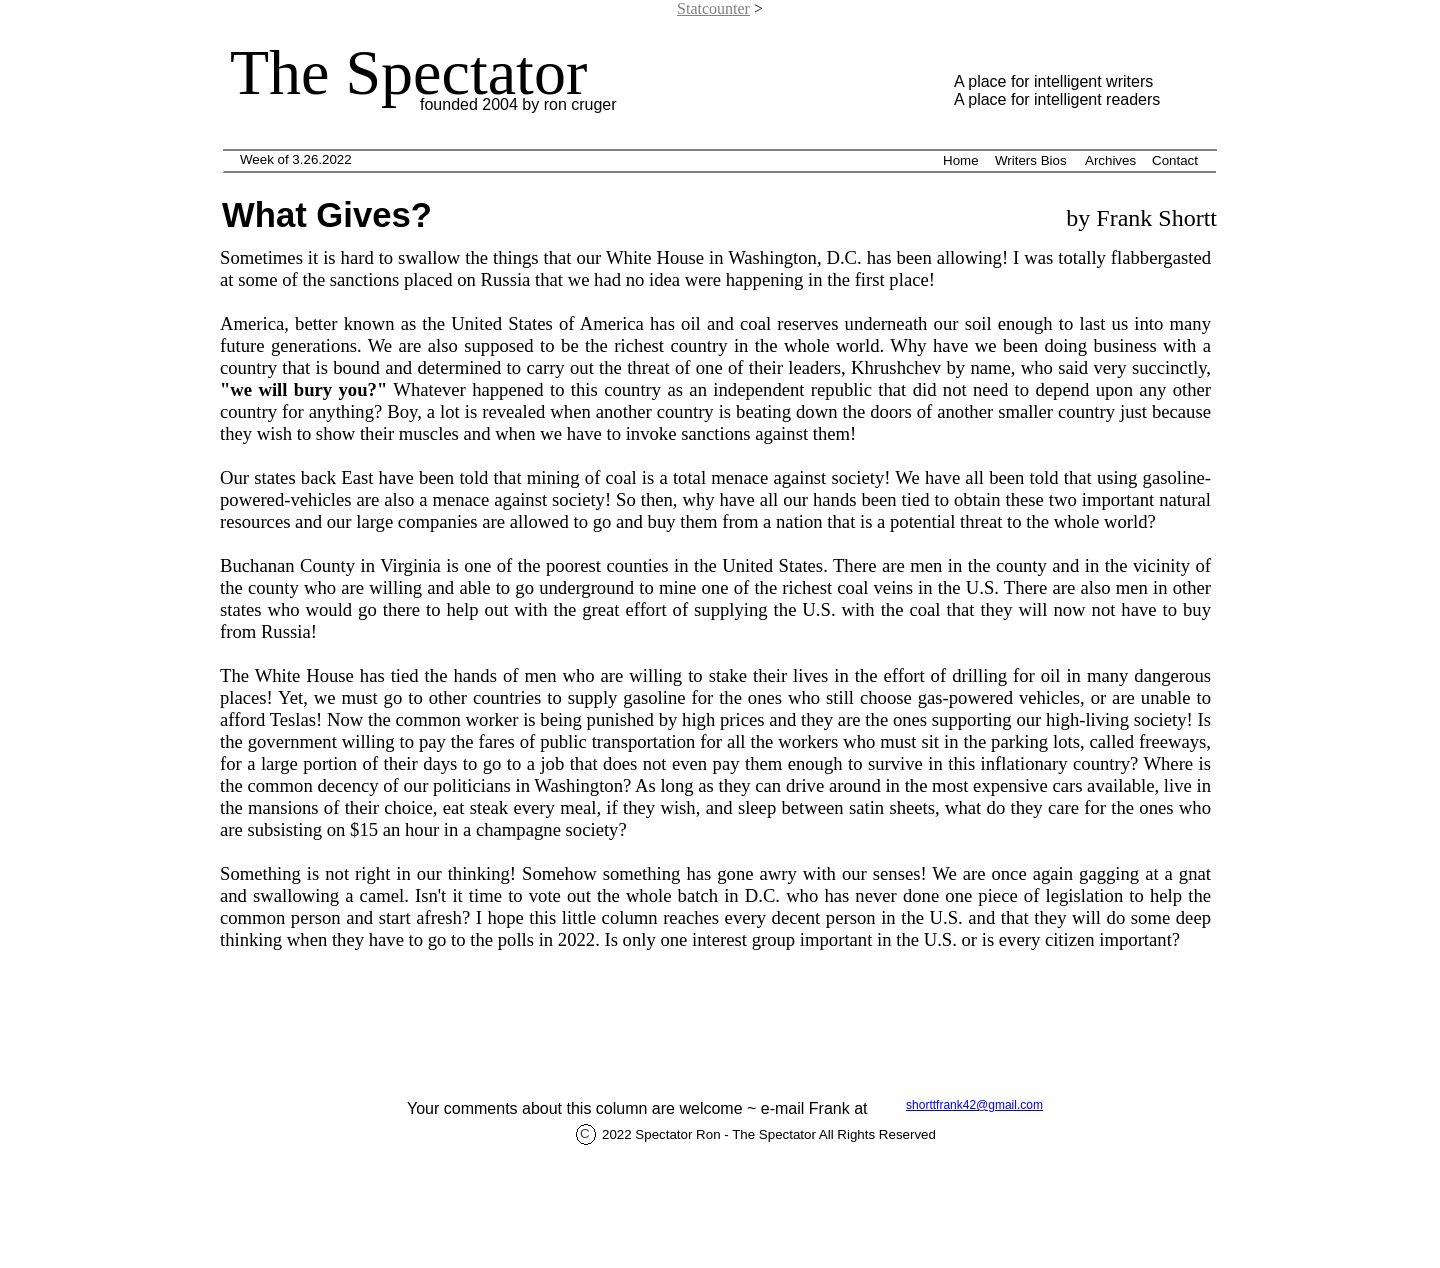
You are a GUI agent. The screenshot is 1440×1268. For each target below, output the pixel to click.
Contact (1175, 160)
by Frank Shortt (1138, 218)
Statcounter (713, 8)
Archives (1110, 160)
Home (961, 160)
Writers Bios (1031, 160)
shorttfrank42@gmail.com (974, 1105)
